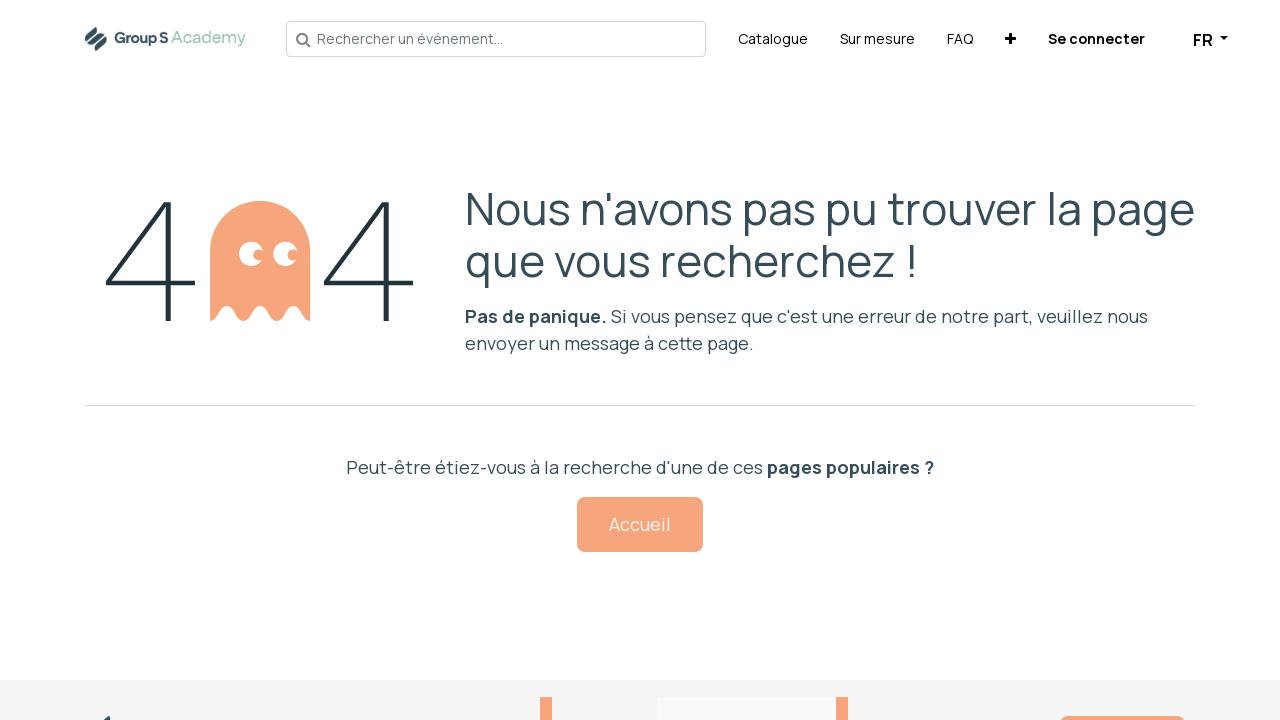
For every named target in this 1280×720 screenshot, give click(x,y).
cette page (703, 343)
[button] (1010, 38)
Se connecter (1096, 38)
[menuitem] (773, 38)
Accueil (640, 524)
